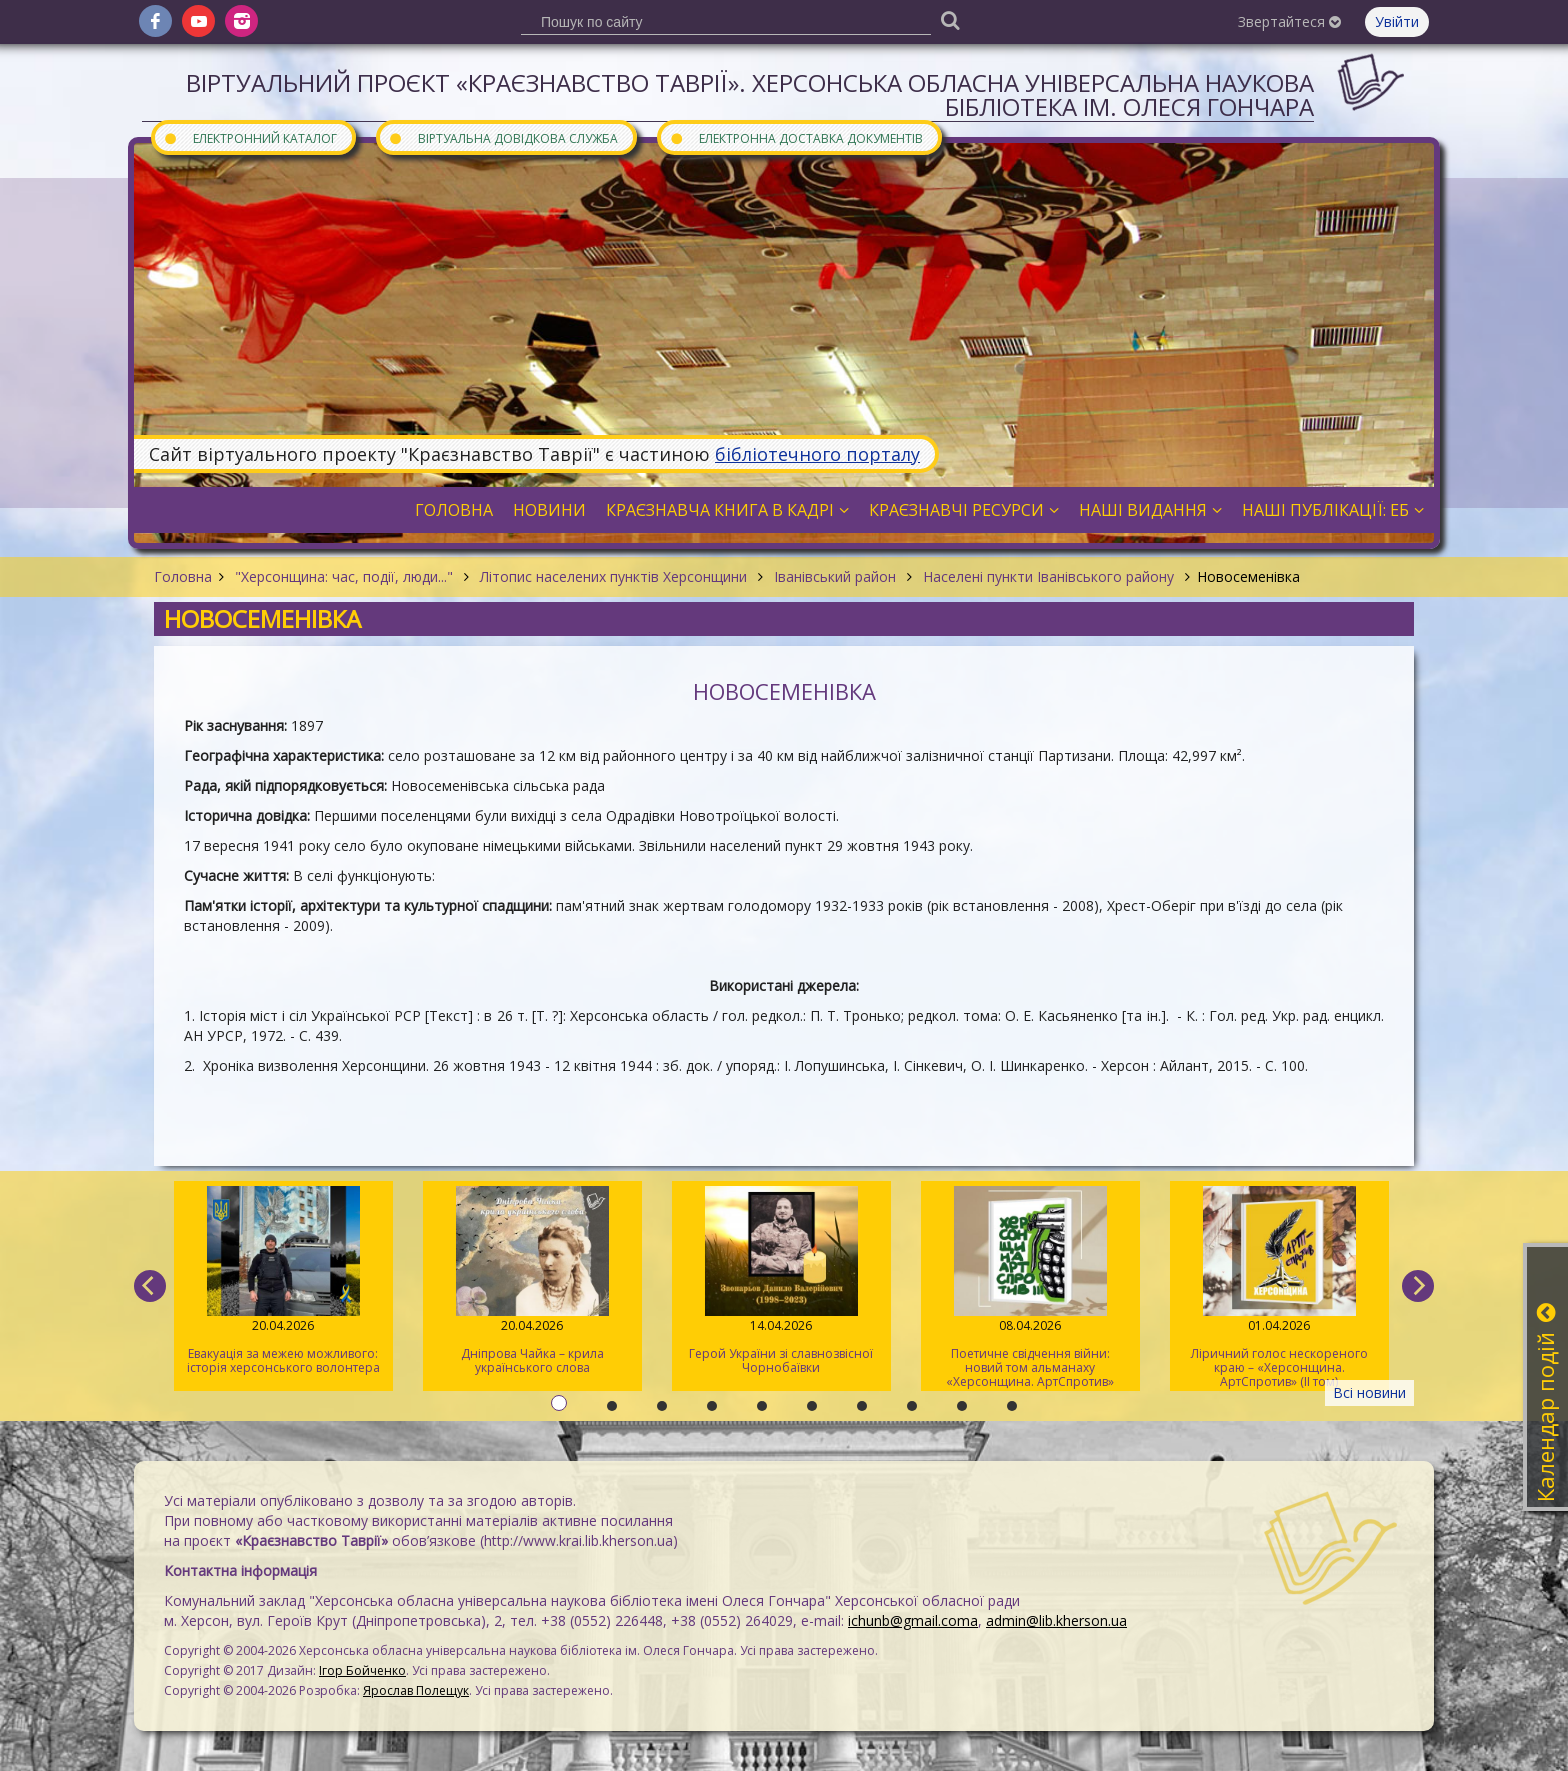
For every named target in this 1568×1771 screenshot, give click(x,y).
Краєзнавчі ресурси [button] (964, 510)
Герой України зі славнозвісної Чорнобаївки (781, 1281)
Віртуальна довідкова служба (503, 137)
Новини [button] (549, 510)
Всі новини (1369, 1392)
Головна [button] (454, 510)
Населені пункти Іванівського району (1048, 576)
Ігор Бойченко (362, 1670)
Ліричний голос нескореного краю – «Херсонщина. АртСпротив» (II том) (1279, 1288)
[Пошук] (950, 19)
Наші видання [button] (1150, 510)
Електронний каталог (250, 137)
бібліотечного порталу (817, 454)
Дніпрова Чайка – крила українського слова (532, 1281)
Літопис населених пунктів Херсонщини (613, 576)
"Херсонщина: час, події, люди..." (344, 576)
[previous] (150, 1286)
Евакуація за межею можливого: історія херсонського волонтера (283, 1281)
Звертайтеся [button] (1289, 21)
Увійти (1397, 21)
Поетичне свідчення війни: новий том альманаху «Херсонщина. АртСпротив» (1030, 1288)
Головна (183, 576)
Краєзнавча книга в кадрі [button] (727, 510)
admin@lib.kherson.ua (1056, 1620)
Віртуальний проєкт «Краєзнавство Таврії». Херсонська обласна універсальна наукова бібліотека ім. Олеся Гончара (750, 94)
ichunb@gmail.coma (913, 1620)
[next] (1418, 1286)
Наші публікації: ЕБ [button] (1333, 510)
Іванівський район (835, 576)
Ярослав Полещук (416, 1690)
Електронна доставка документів (796, 137)
